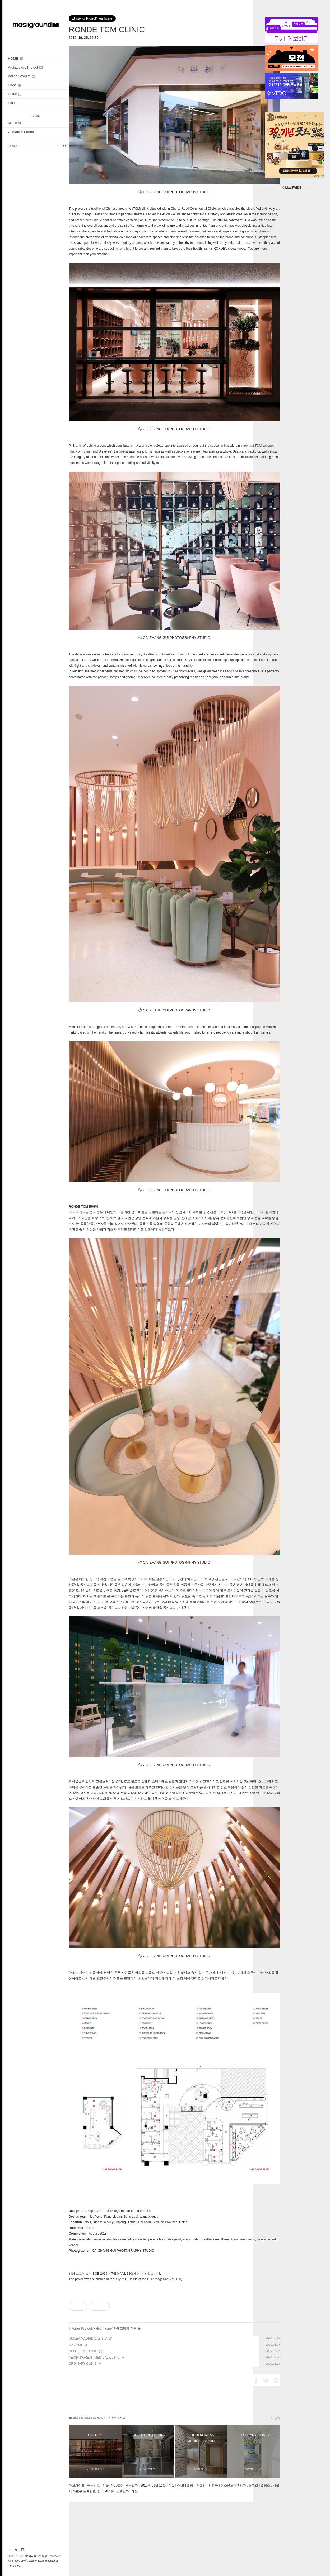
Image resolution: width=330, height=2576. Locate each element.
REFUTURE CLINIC (83, 2425)
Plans (14, 85)
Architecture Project (25, 67)
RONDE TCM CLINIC (107, 29)
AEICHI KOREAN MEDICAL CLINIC (94, 2431)
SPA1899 (75, 2419)
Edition (13, 103)
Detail (14, 94)
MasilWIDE (16, 123)
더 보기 (275, 2492)
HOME (15, 58)
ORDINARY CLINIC (83, 2437)
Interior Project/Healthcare (92, 18)
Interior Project (21, 76)
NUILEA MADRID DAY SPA (88, 2412)
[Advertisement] (174, 2324)
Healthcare (104, 2402)
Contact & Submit (21, 132)
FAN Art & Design (107, 2211)
